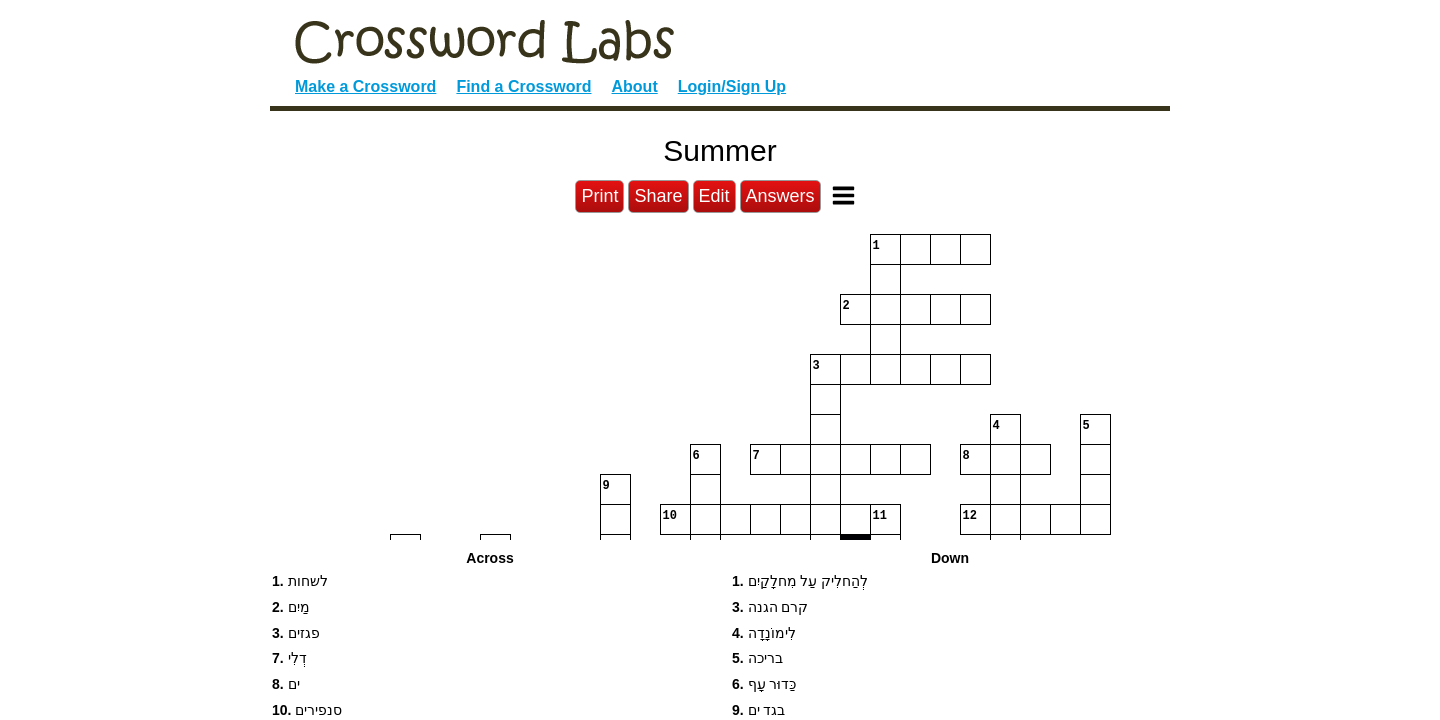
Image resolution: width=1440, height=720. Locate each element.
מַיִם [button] (291, 607)
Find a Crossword (523, 86)
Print (599, 196)
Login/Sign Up (732, 86)
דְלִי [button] (289, 658)
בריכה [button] (757, 658)
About (635, 86)
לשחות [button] (300, 581)
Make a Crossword (365, 86)
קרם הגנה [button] (770, 607)
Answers (780, 196)
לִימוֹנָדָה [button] (764, 633)
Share (658, 196)
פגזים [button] (296, 633)
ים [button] (286, 684)
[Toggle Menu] (843, 195)
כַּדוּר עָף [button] (764, 684)
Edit (714, 196)
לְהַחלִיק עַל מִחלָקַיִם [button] (800, 581)
